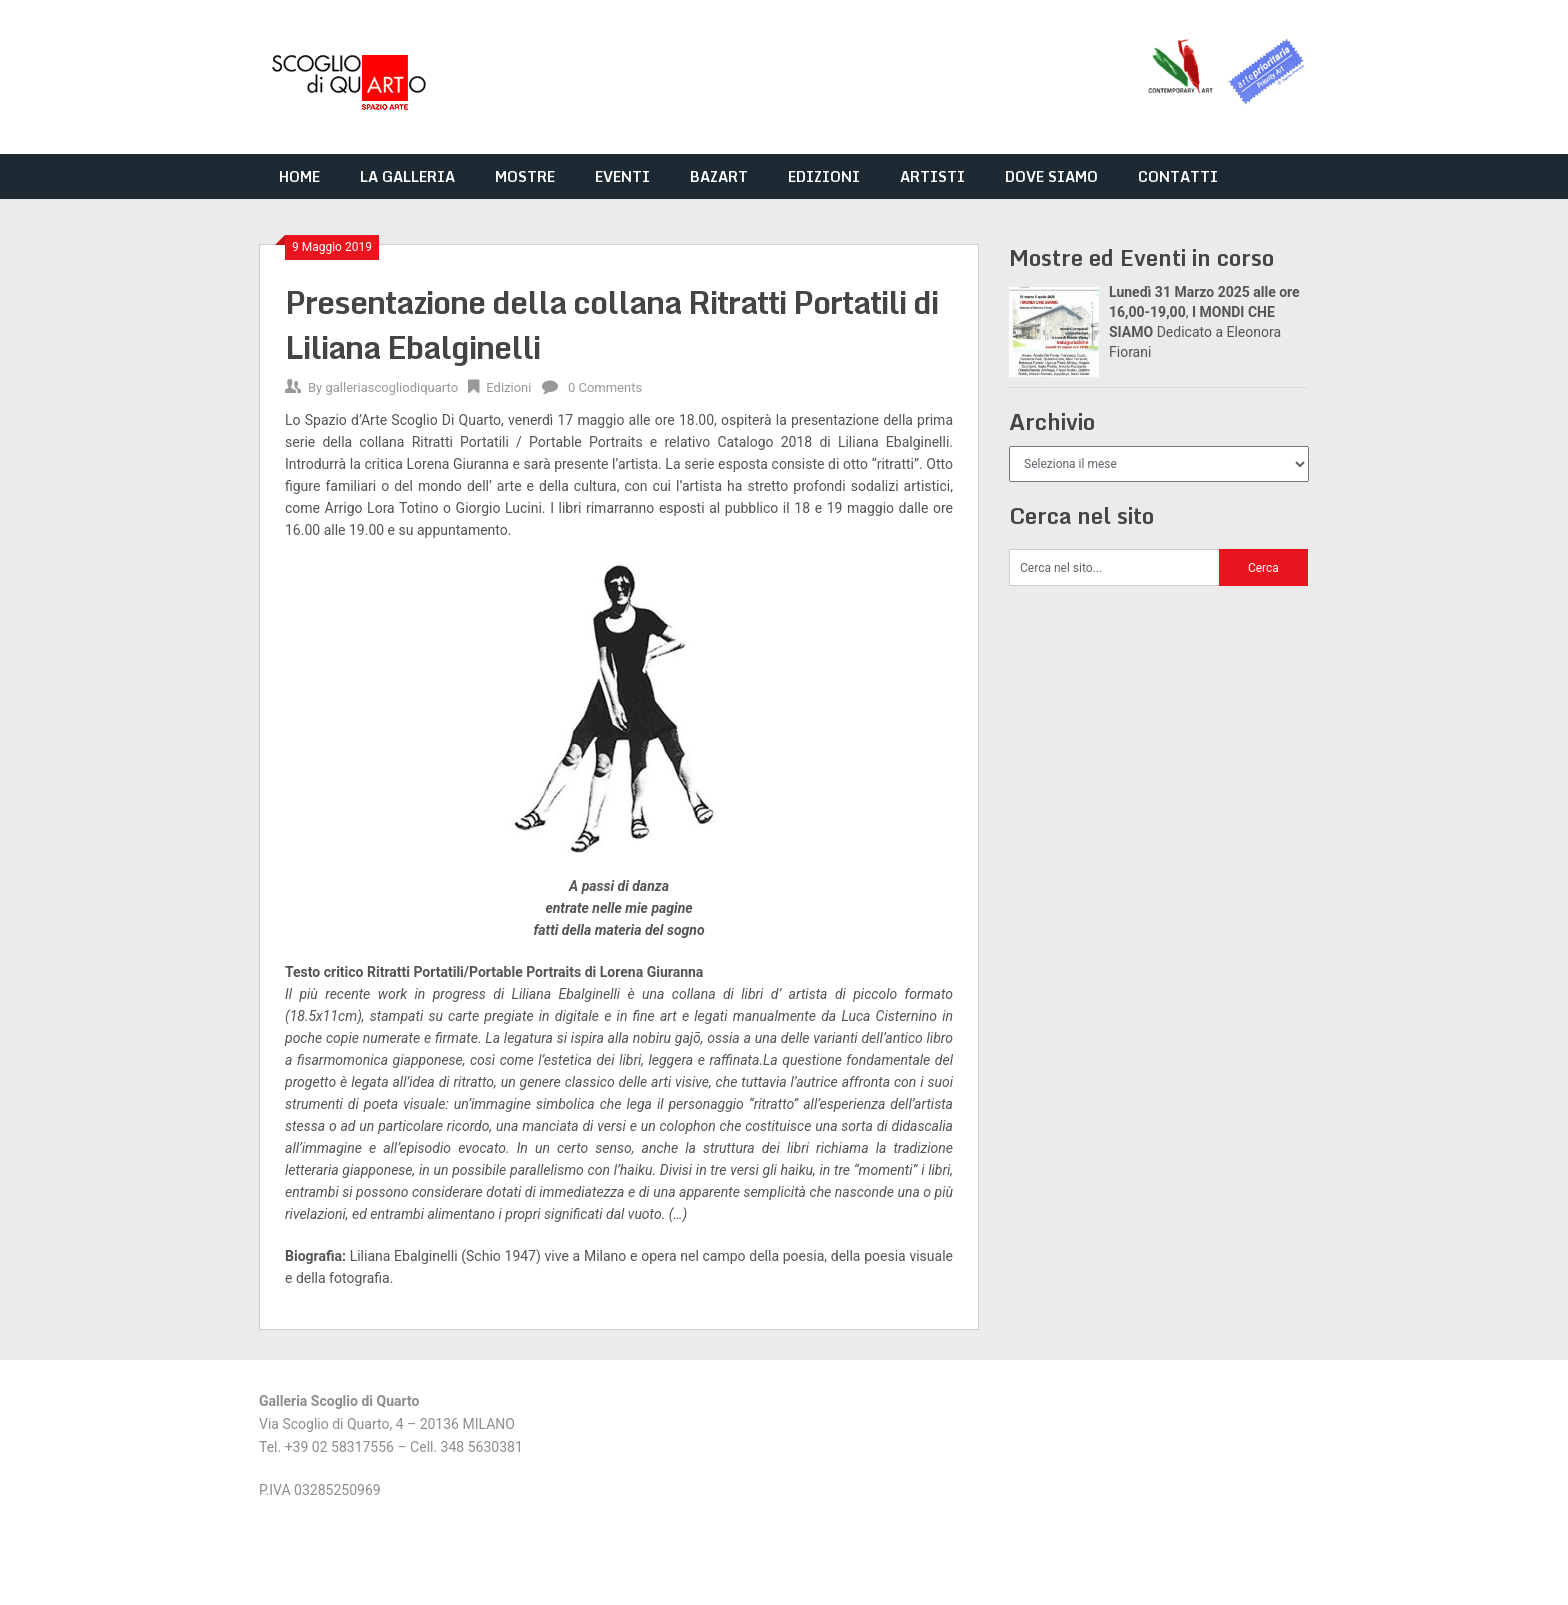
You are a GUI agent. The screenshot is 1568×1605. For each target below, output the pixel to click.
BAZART (719, 176)
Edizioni (508, 387)
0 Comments (605, 387)
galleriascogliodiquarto (391, 387)
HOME (299, 176)
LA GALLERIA (407, 176)
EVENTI (622, 176)
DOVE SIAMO (1051, 176)
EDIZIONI (824, 176)
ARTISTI (932, 176)
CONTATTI (1178, 176)
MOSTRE (525, 176)
